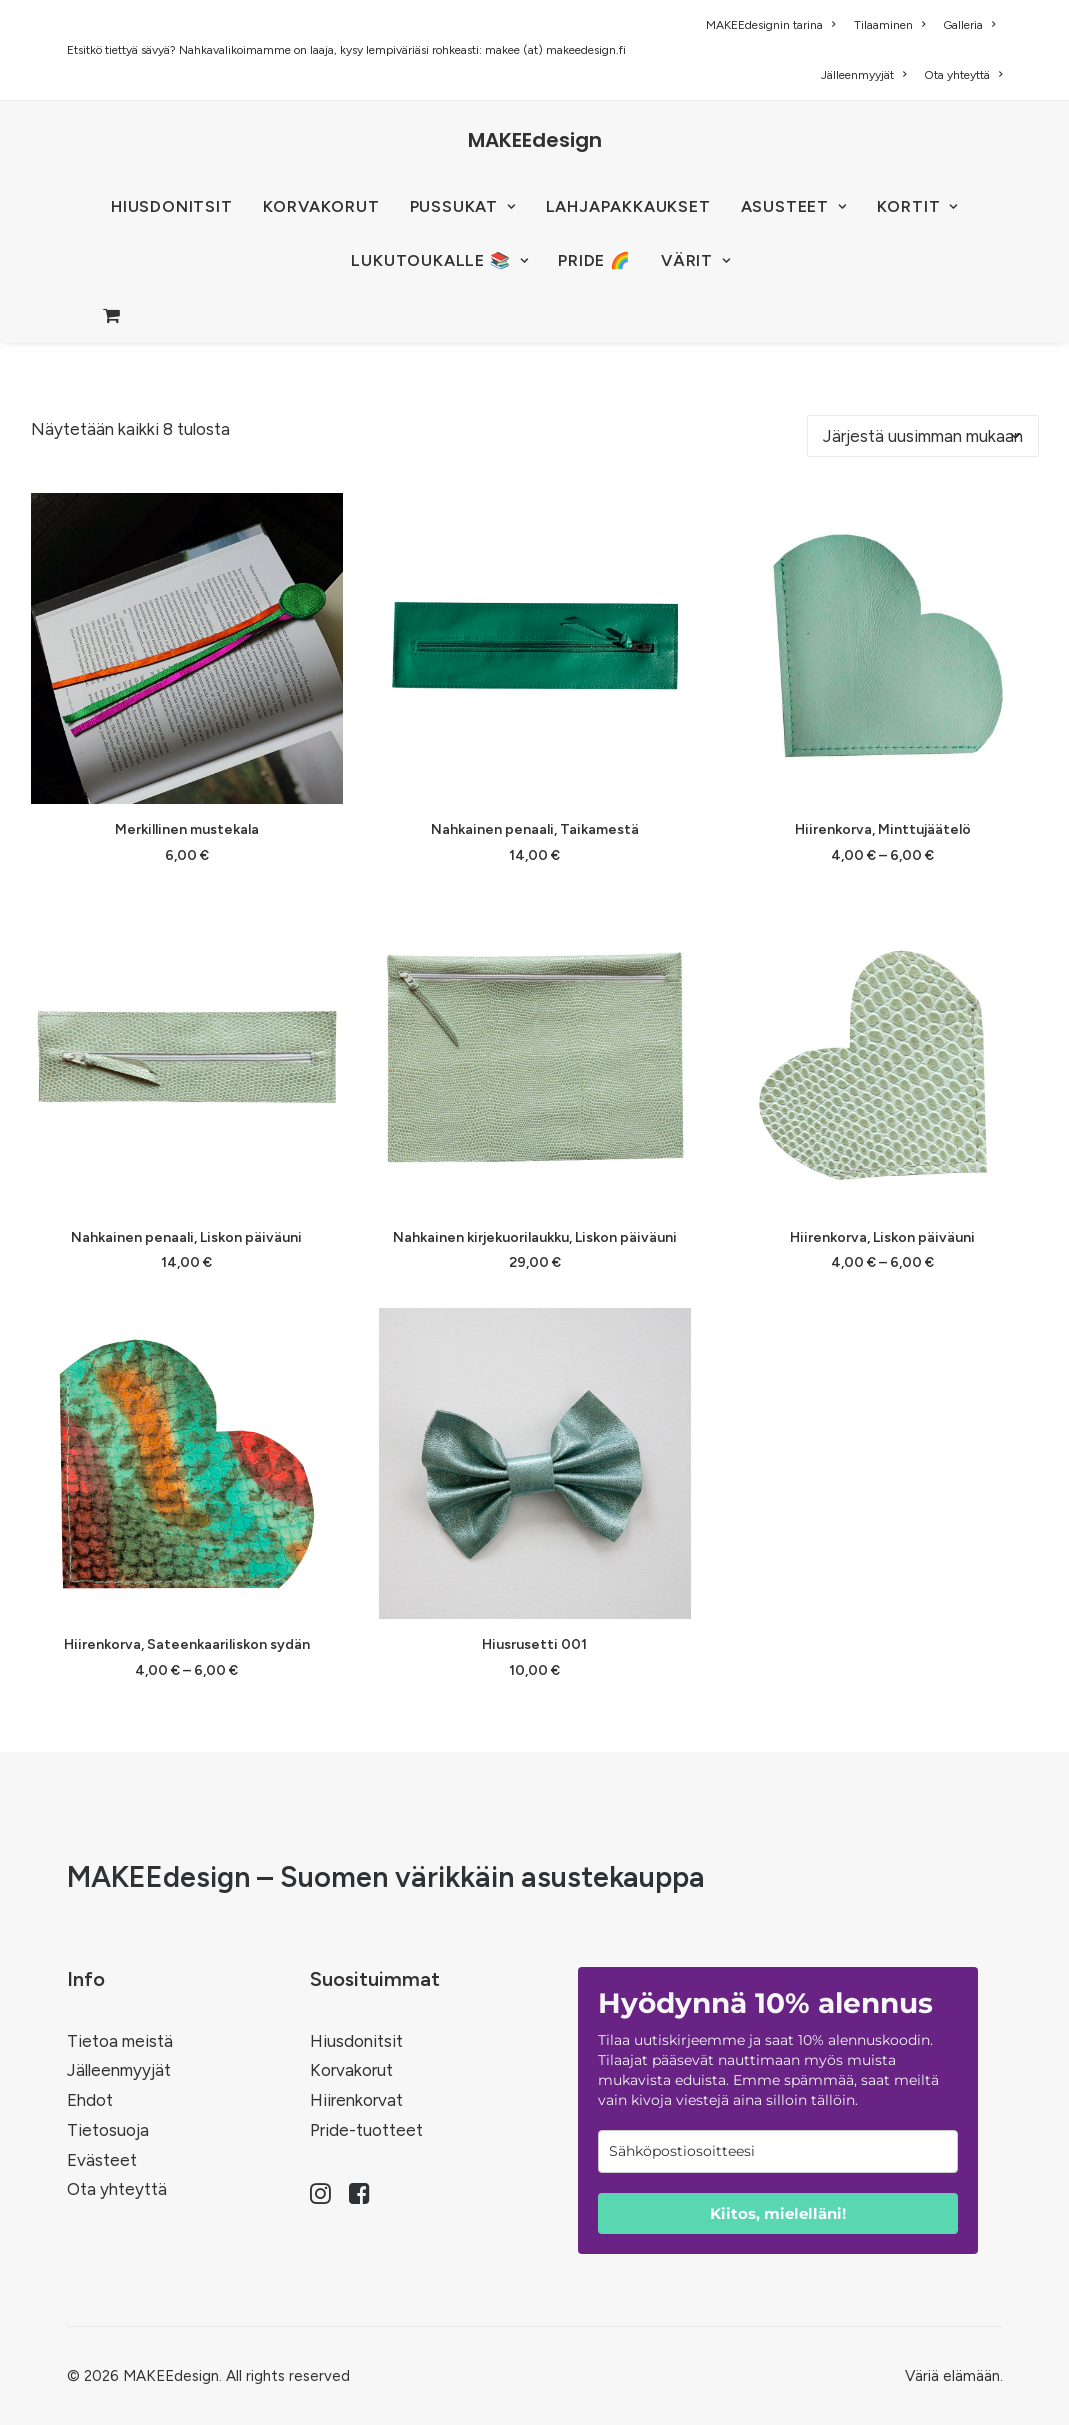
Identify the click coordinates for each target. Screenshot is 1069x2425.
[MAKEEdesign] (535, 140)
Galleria (969, 25)
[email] (778, 2151)
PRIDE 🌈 (594, 260)
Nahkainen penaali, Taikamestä (535, 829)
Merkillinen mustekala (187, 829)
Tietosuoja (108, 2130)
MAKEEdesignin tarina (770, 25)
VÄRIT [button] (696, 260)
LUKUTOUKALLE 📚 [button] (439, 260)
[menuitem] (774, 25)
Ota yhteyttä (963, 75)
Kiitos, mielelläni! (778, 2213)
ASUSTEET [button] (794, 206)
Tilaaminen (889, 25)
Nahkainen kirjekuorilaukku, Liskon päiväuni (535, 1237)
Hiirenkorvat (356, 2100)
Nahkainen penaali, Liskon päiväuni (186, 1237)
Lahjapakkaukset (628, 206)
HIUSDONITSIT (172, 206)
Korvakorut (351, 2070)
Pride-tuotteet (366, 2130)
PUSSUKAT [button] (463, 206)
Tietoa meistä (120, 2041)
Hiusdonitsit (356, 2041)
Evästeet (102, 2160)
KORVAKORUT (321, 206)
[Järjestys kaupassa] (923, 436)
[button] (187, 648)
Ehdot (90, 2100)
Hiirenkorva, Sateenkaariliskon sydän (187, 1644)
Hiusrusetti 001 (534, 1644)
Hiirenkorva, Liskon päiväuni (882, 1237)
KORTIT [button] (917, 206)
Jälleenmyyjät (863, 75)
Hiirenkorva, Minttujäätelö (883, 829)
